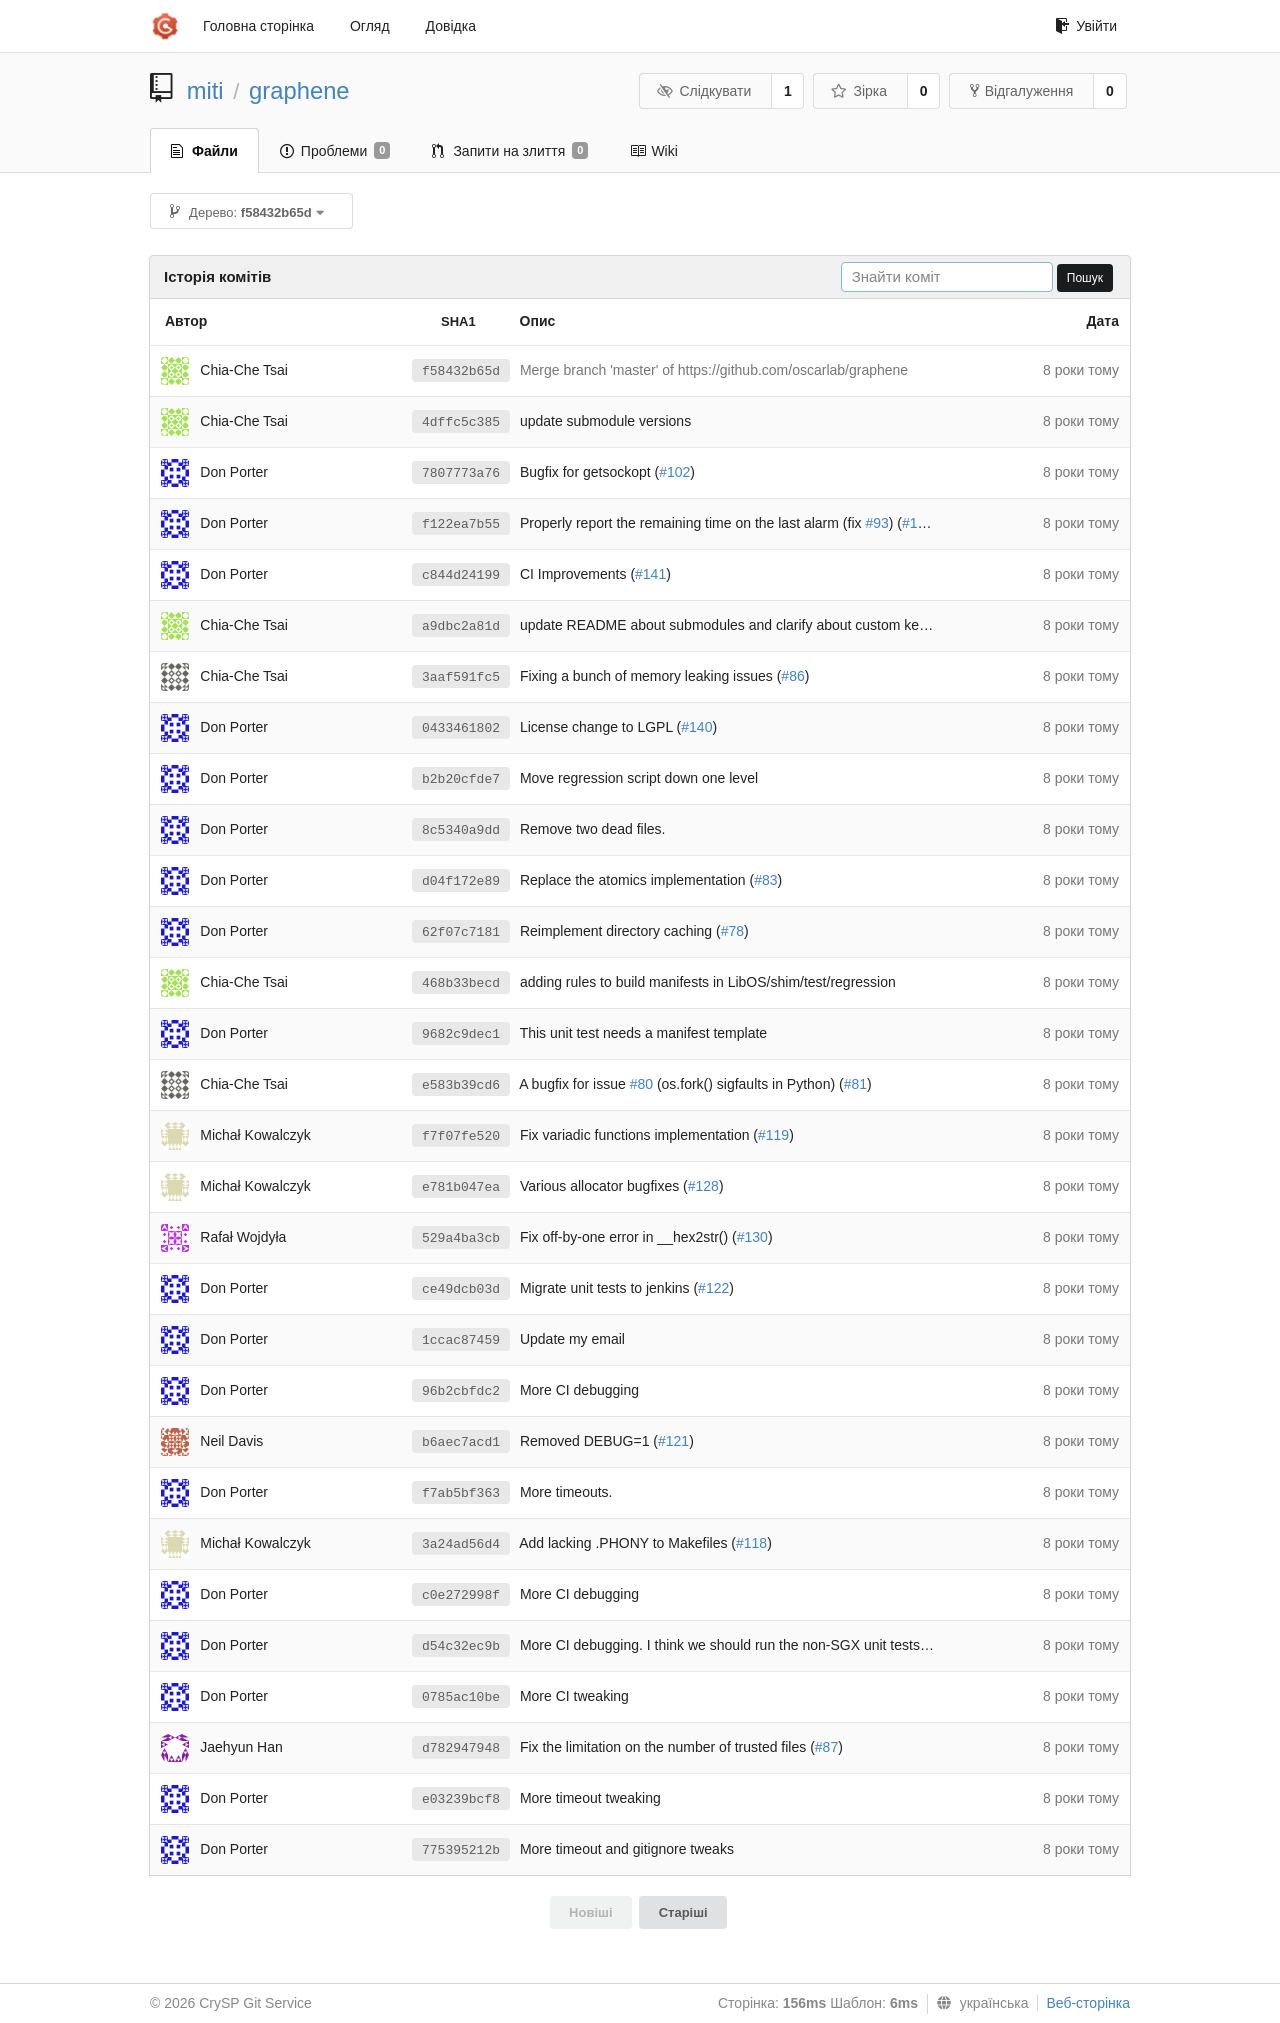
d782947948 (461, 1748)
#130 (752, 1237)
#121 (673, 1441)
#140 (696, 727)
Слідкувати (704, 91)
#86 (792, 676)
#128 (703, 1186)
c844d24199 (461, 575)
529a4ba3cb (461, 1238)
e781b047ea (461, 1187)
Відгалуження (1022, 91)
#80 (641, 1084)
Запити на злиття (510, 151)
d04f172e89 (461, 881)
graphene (299, 90)
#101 (917, 523)
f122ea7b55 (461, 524)
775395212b (461, 1850)
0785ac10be (461, 1697)
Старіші (683, 1912)
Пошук (1085, 278)
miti (205, 90)
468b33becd (461, 983)
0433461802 (461, 728)
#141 (650, 574)
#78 (732, 931)
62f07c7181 (461, 932)
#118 (751, 1543)
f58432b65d (461, 371)
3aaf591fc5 (461, 677)
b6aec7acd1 (461, 1442)
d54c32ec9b (461, 1646)
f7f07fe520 (461, 1136)
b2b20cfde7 (461, 779)
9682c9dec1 (461, 1034)
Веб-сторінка (1088, 2003)
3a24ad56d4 (461, 1544)
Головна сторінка (258, 26)
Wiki (653, 151)
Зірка (859, 91)
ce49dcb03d (461, 1289)
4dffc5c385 (461, 422)
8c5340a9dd (461, 830)
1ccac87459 (461, 1340)
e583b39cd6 (461, 1085)
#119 (773, 1135)
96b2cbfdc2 (461, 1391)
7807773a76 (461, 473)
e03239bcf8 (461, 1799)
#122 (713, 1288)
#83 (765, 880)
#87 (826, 1747)
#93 (876, 523)
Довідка (451, 26)
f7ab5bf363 (461, 1493)
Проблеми (335, 151)
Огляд (370, 26)
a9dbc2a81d (461, 626)
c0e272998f (461, 1595)
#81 (855, 1084)
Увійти (1086, 26)
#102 (674, 472)
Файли (204, 151)
